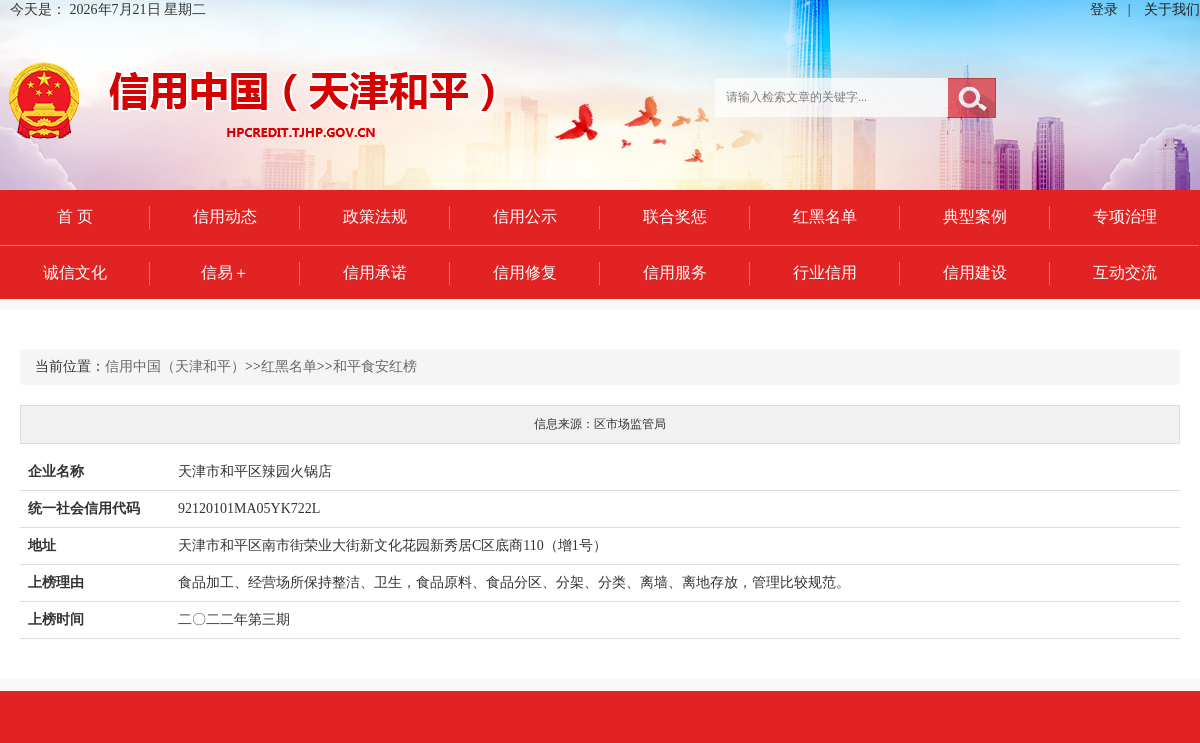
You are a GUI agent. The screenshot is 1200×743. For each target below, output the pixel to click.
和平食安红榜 (375, 366)
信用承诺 (375, 272)
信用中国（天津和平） (175, 366)
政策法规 (375, 216)
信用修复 (525, 272)
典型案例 (975, 216)
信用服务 (675, 272)
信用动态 (225, 216)
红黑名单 (825, 216)
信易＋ (225, 272)
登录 (1104, 9)
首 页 (75, 216)
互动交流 (1125, 272)
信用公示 (525, 216)
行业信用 (825, 272)
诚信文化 (75, 272)
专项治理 (1125, 216)
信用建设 (975, 272)
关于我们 (1172, 9)
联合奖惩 (675, 216)
